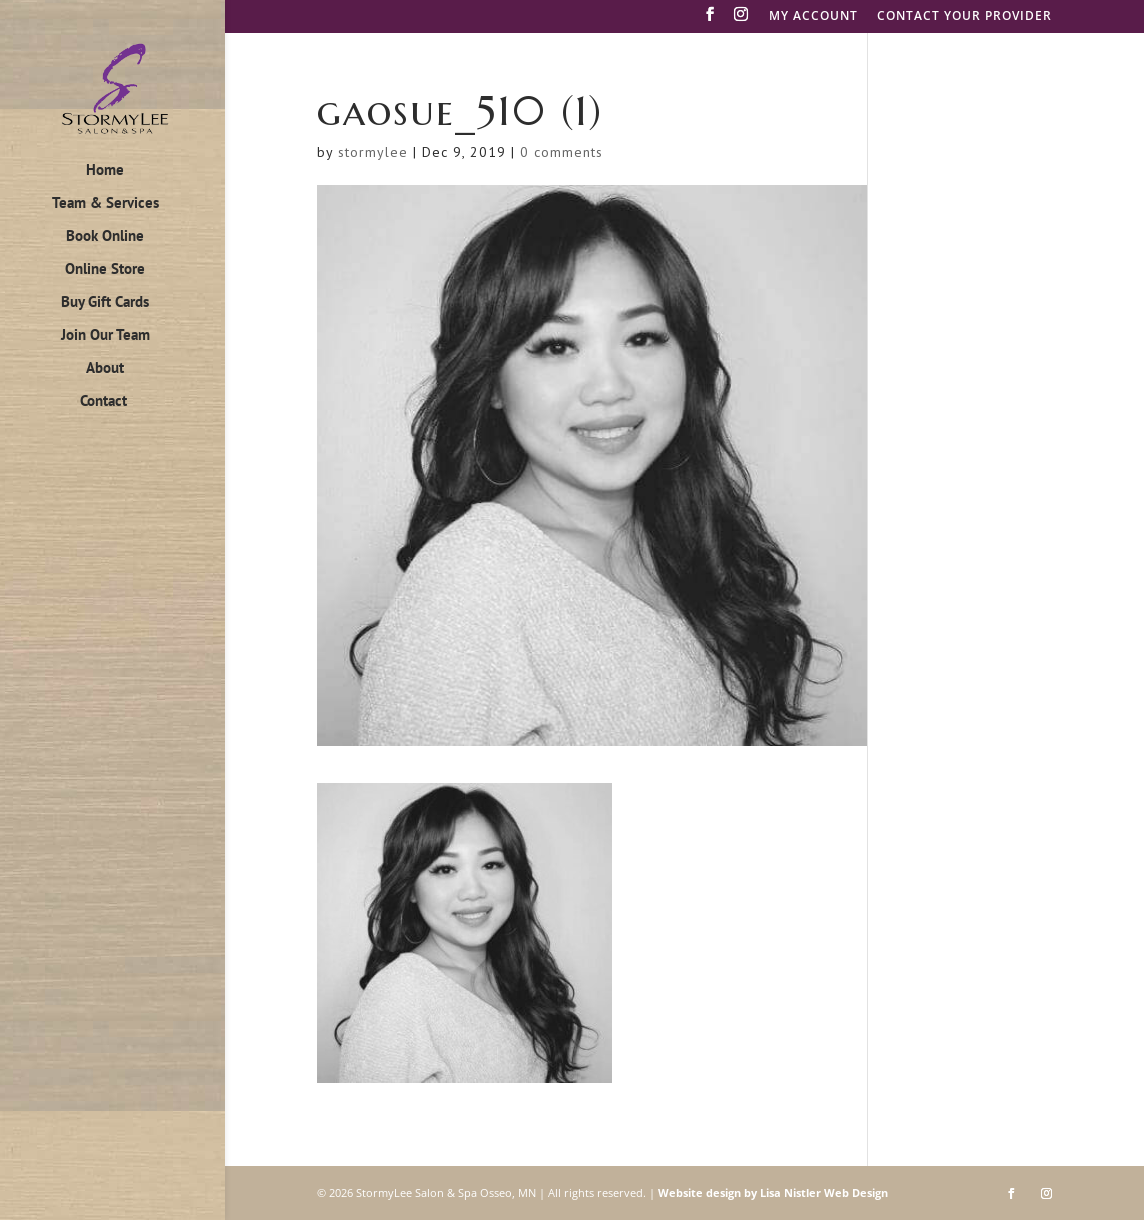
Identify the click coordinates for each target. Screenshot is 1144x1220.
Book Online (105, 237)
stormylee (373, 152)
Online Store (105, 270)
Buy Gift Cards (105, 303)
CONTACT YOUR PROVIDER (964, 17)
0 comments (561, 152)
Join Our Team (105, 336)
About (105, 369)
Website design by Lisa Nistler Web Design (773, 1192)
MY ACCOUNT (813, 17)
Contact (103, 402)
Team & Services (105, 204)
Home (105, 171)
